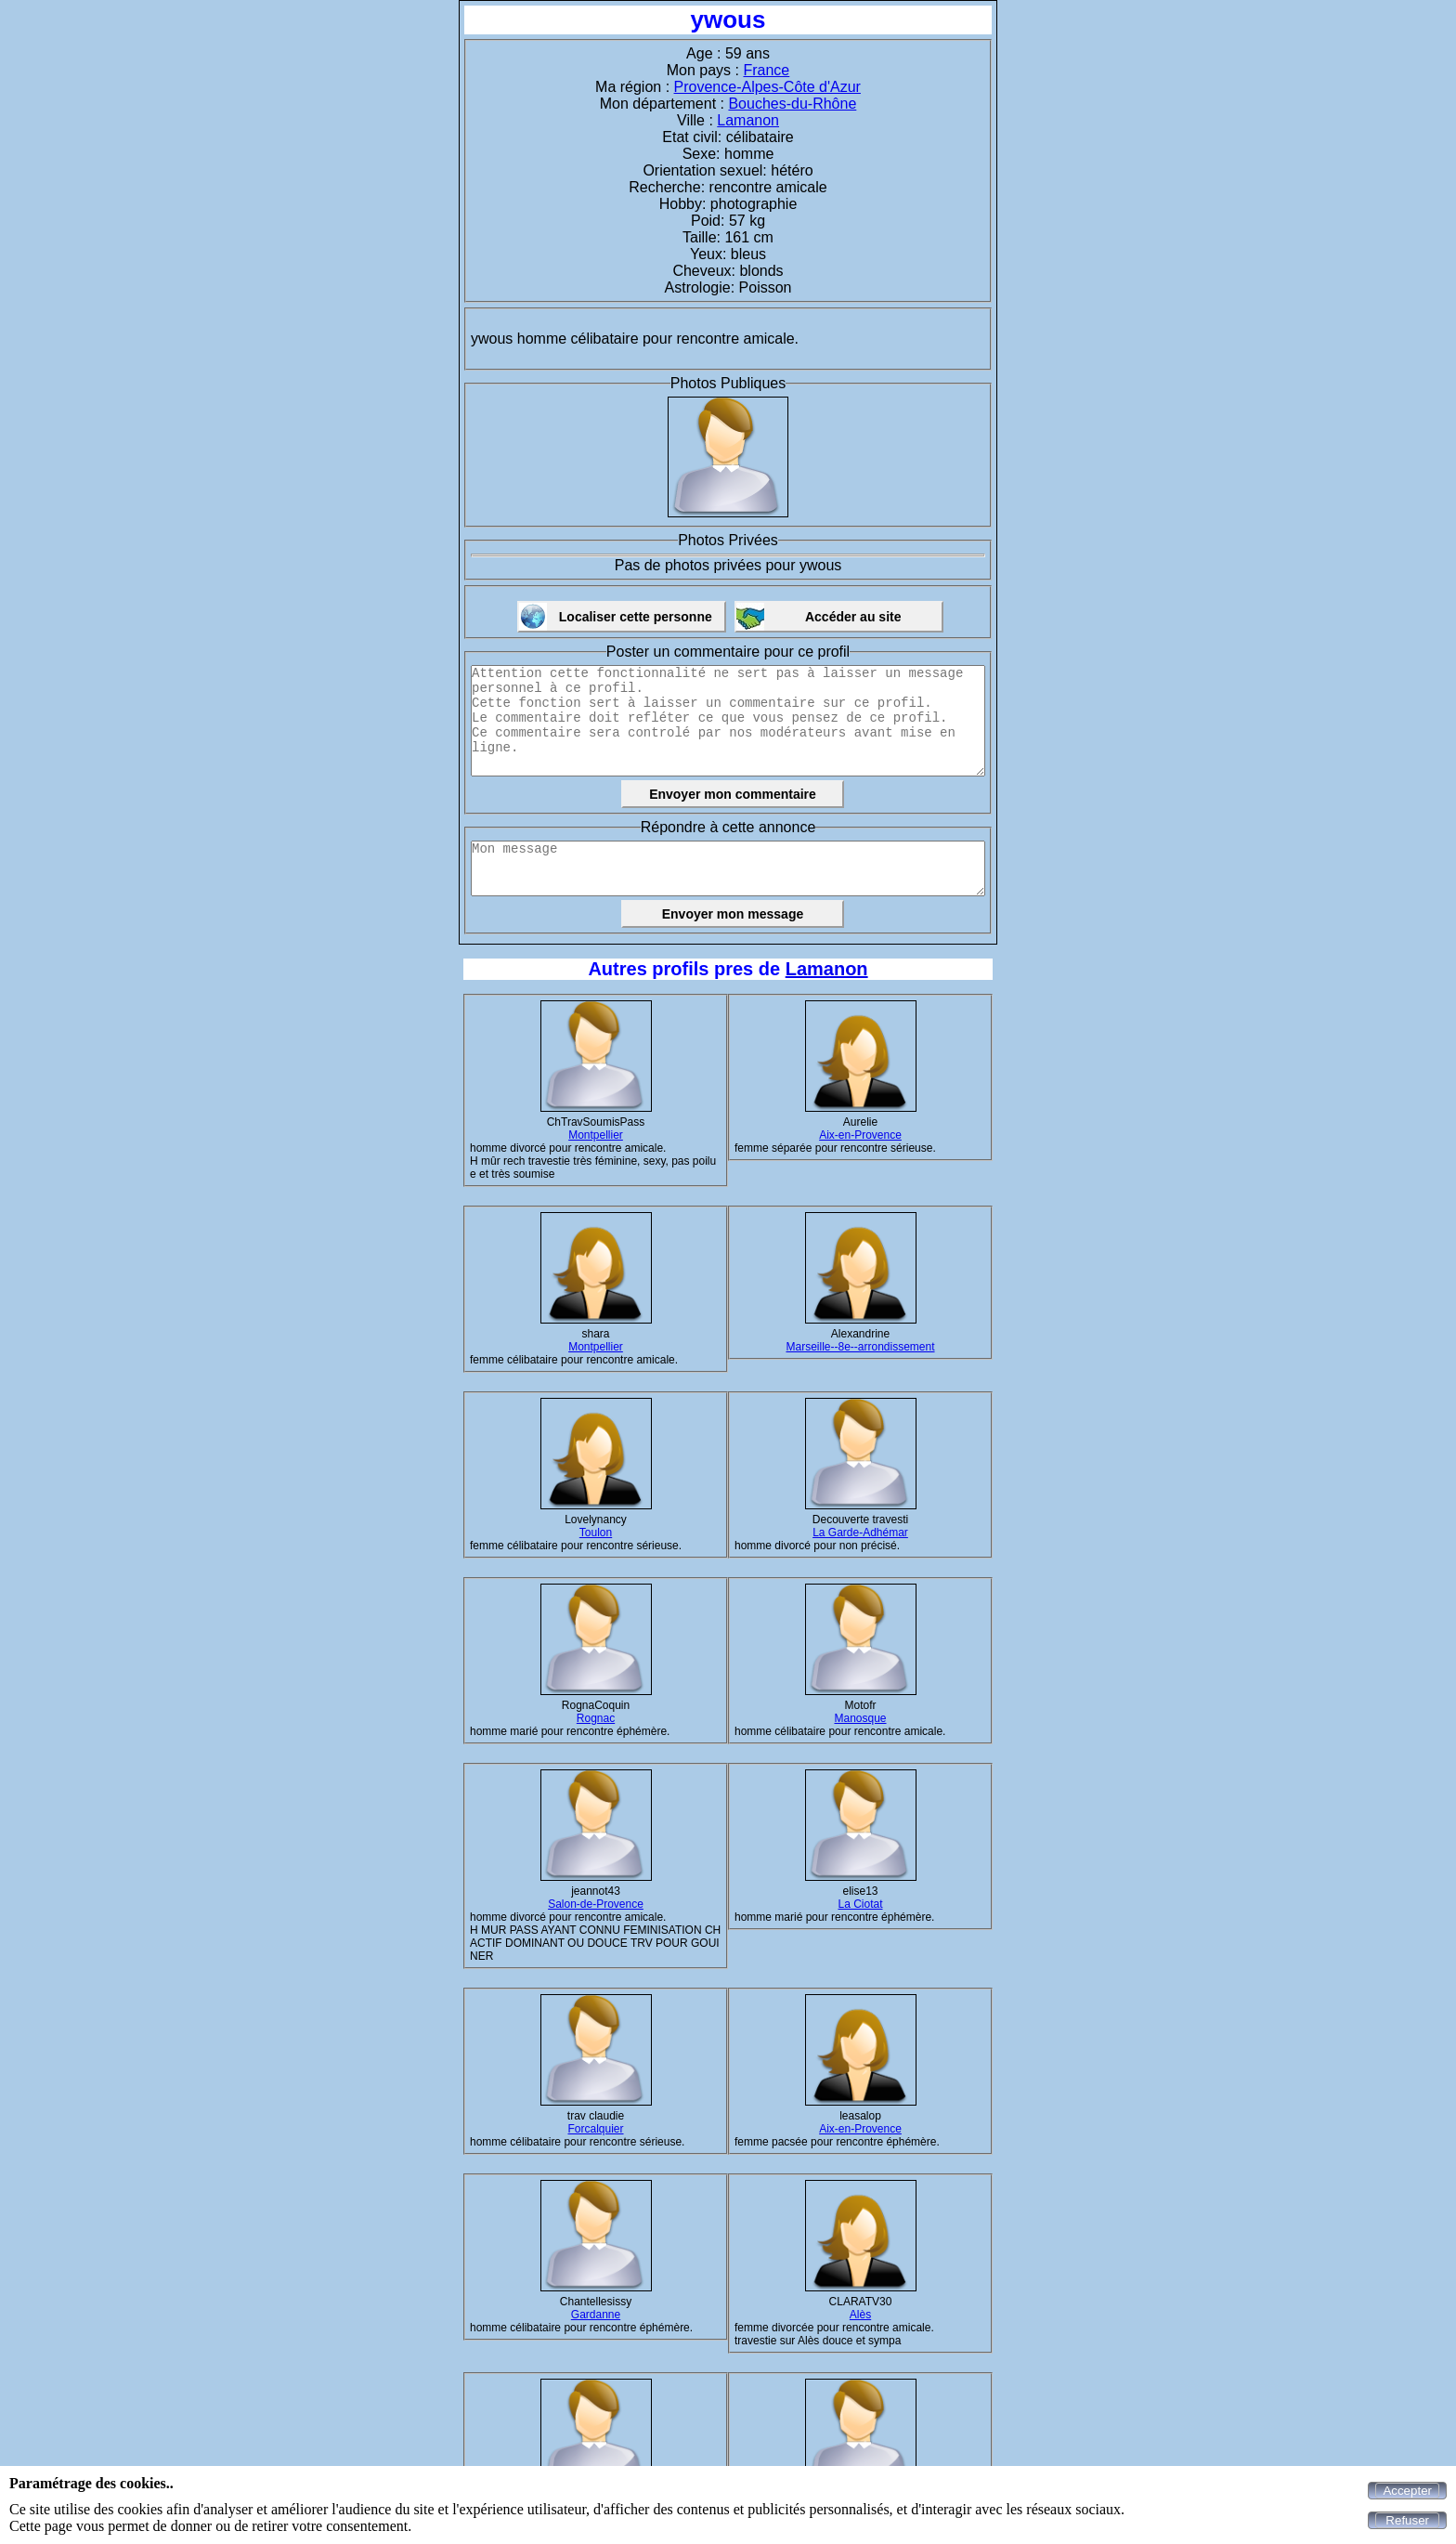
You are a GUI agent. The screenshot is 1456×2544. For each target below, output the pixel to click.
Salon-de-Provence (596, 1904)
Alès (860, 2314)
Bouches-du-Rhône (792, 103)
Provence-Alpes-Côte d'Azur (767, 87)
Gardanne (595, 2314)
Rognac (596, 1718)
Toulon (595, 1532)
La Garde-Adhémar (860, 1532)
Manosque (860, 1718)
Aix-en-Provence (860, 1135)
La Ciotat (860, 1904)
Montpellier (595, 1135)
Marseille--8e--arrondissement (860, 1346)
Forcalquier (595, 2128)
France (766, 70)
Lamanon (748, 120)
